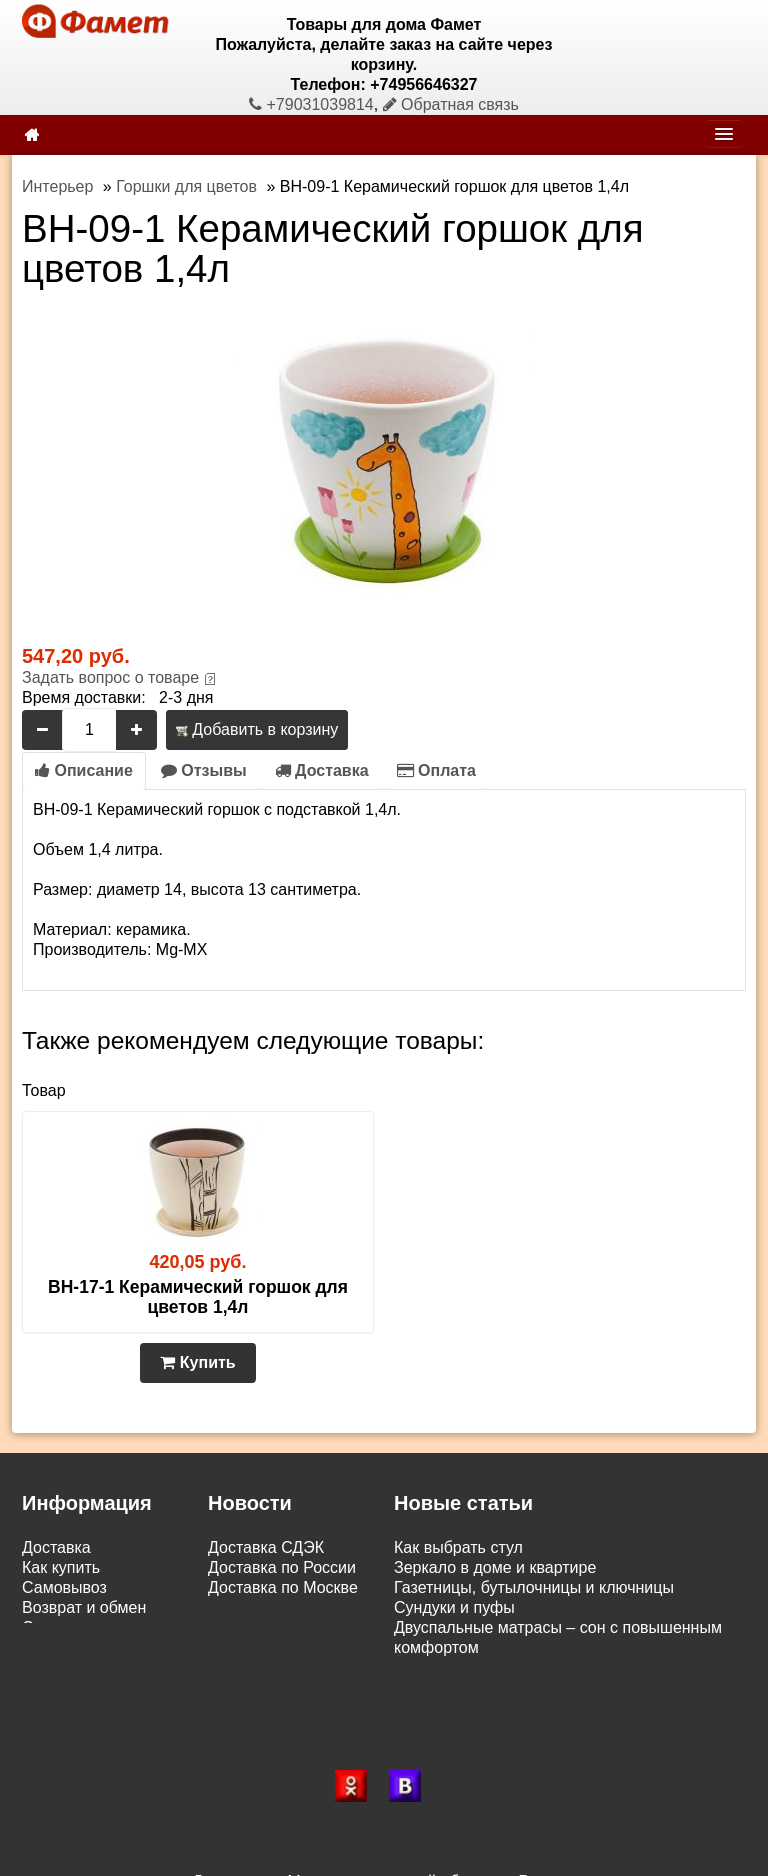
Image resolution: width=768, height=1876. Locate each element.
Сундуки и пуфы (454, 1607)
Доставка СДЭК (266, 1547)
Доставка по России (282, 1567)
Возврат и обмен (84, 1607)
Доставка (322, 770)
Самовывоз (64, 1587)
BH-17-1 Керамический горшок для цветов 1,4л (198, 1297)
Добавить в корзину (257, 729)
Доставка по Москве (283, 1587)
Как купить (61, 1567)
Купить (197, 1362)
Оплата (436, 770)
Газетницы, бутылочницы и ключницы (534, 1587)
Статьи (48, 1627)
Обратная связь (451, 104)
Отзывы (204, 770)
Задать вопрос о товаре (110, 677)
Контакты (56, 1647)
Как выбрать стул (458, 1547)
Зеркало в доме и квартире (495, 1567)
